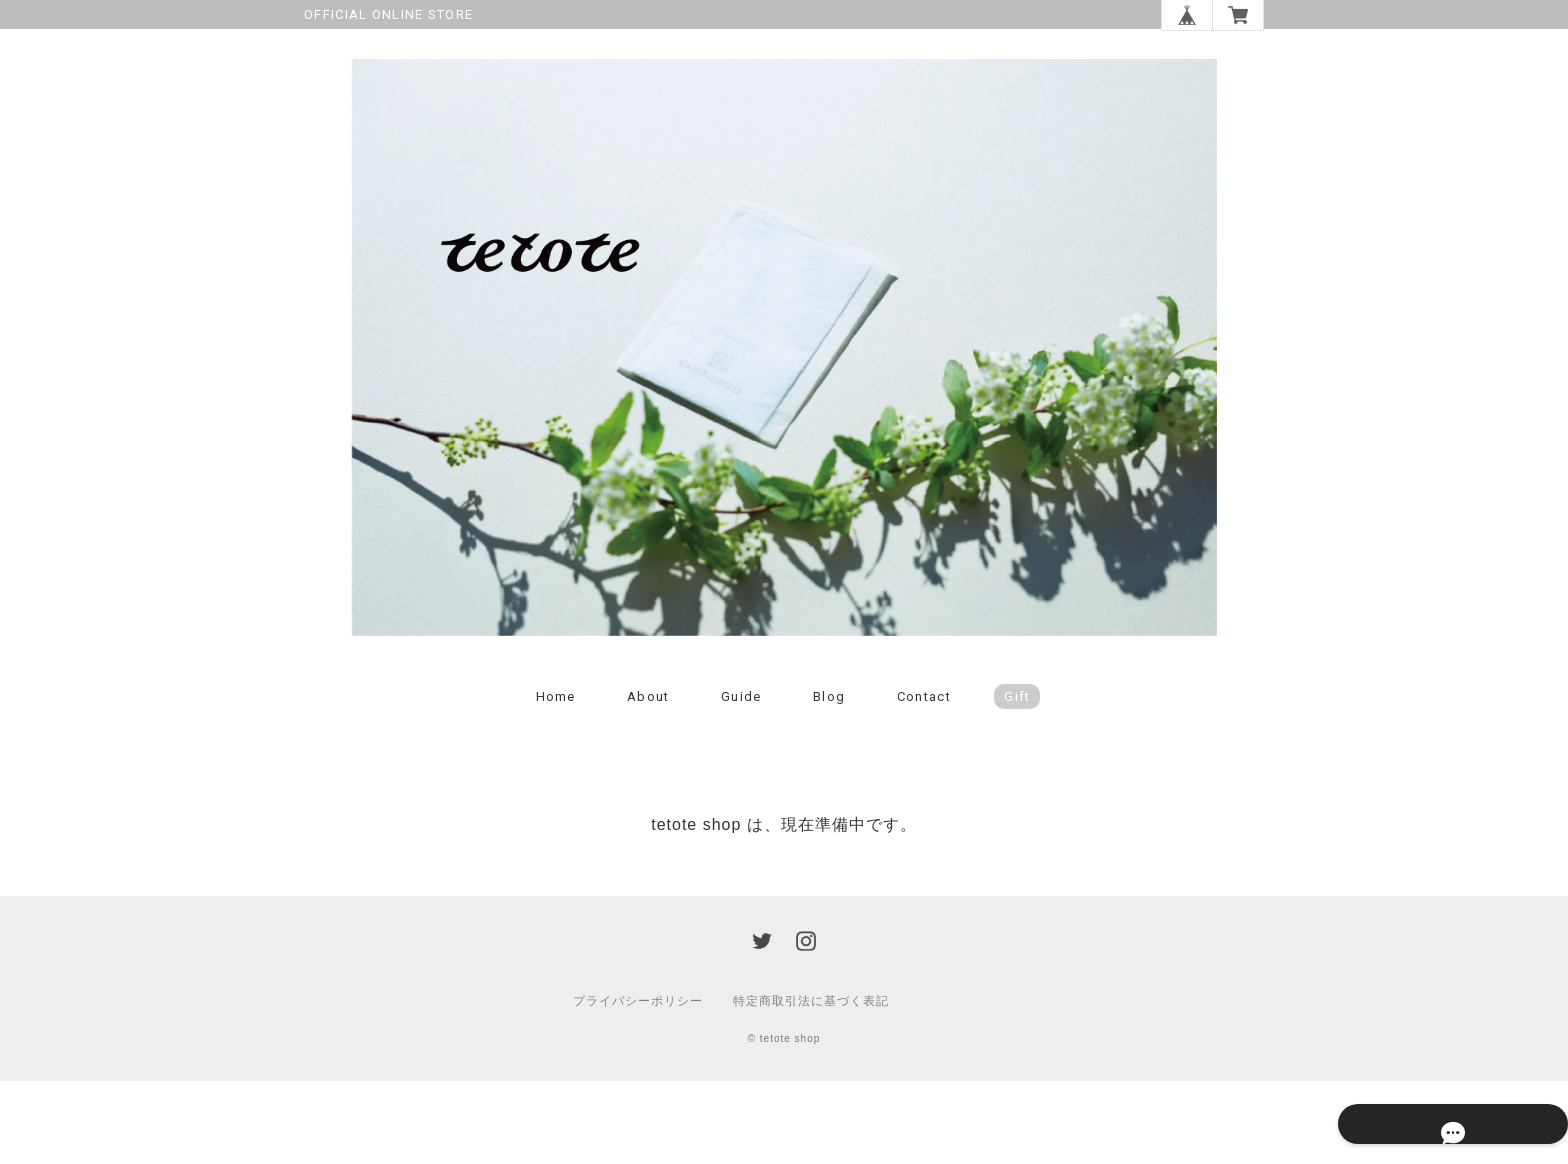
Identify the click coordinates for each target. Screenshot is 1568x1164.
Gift (1017, 778)
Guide (741, 778)
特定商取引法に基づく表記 (811, 1084)
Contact (924, 778)
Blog (829, 778)
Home (556, 778)
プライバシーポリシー (638, 1084)
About (648, 778)
